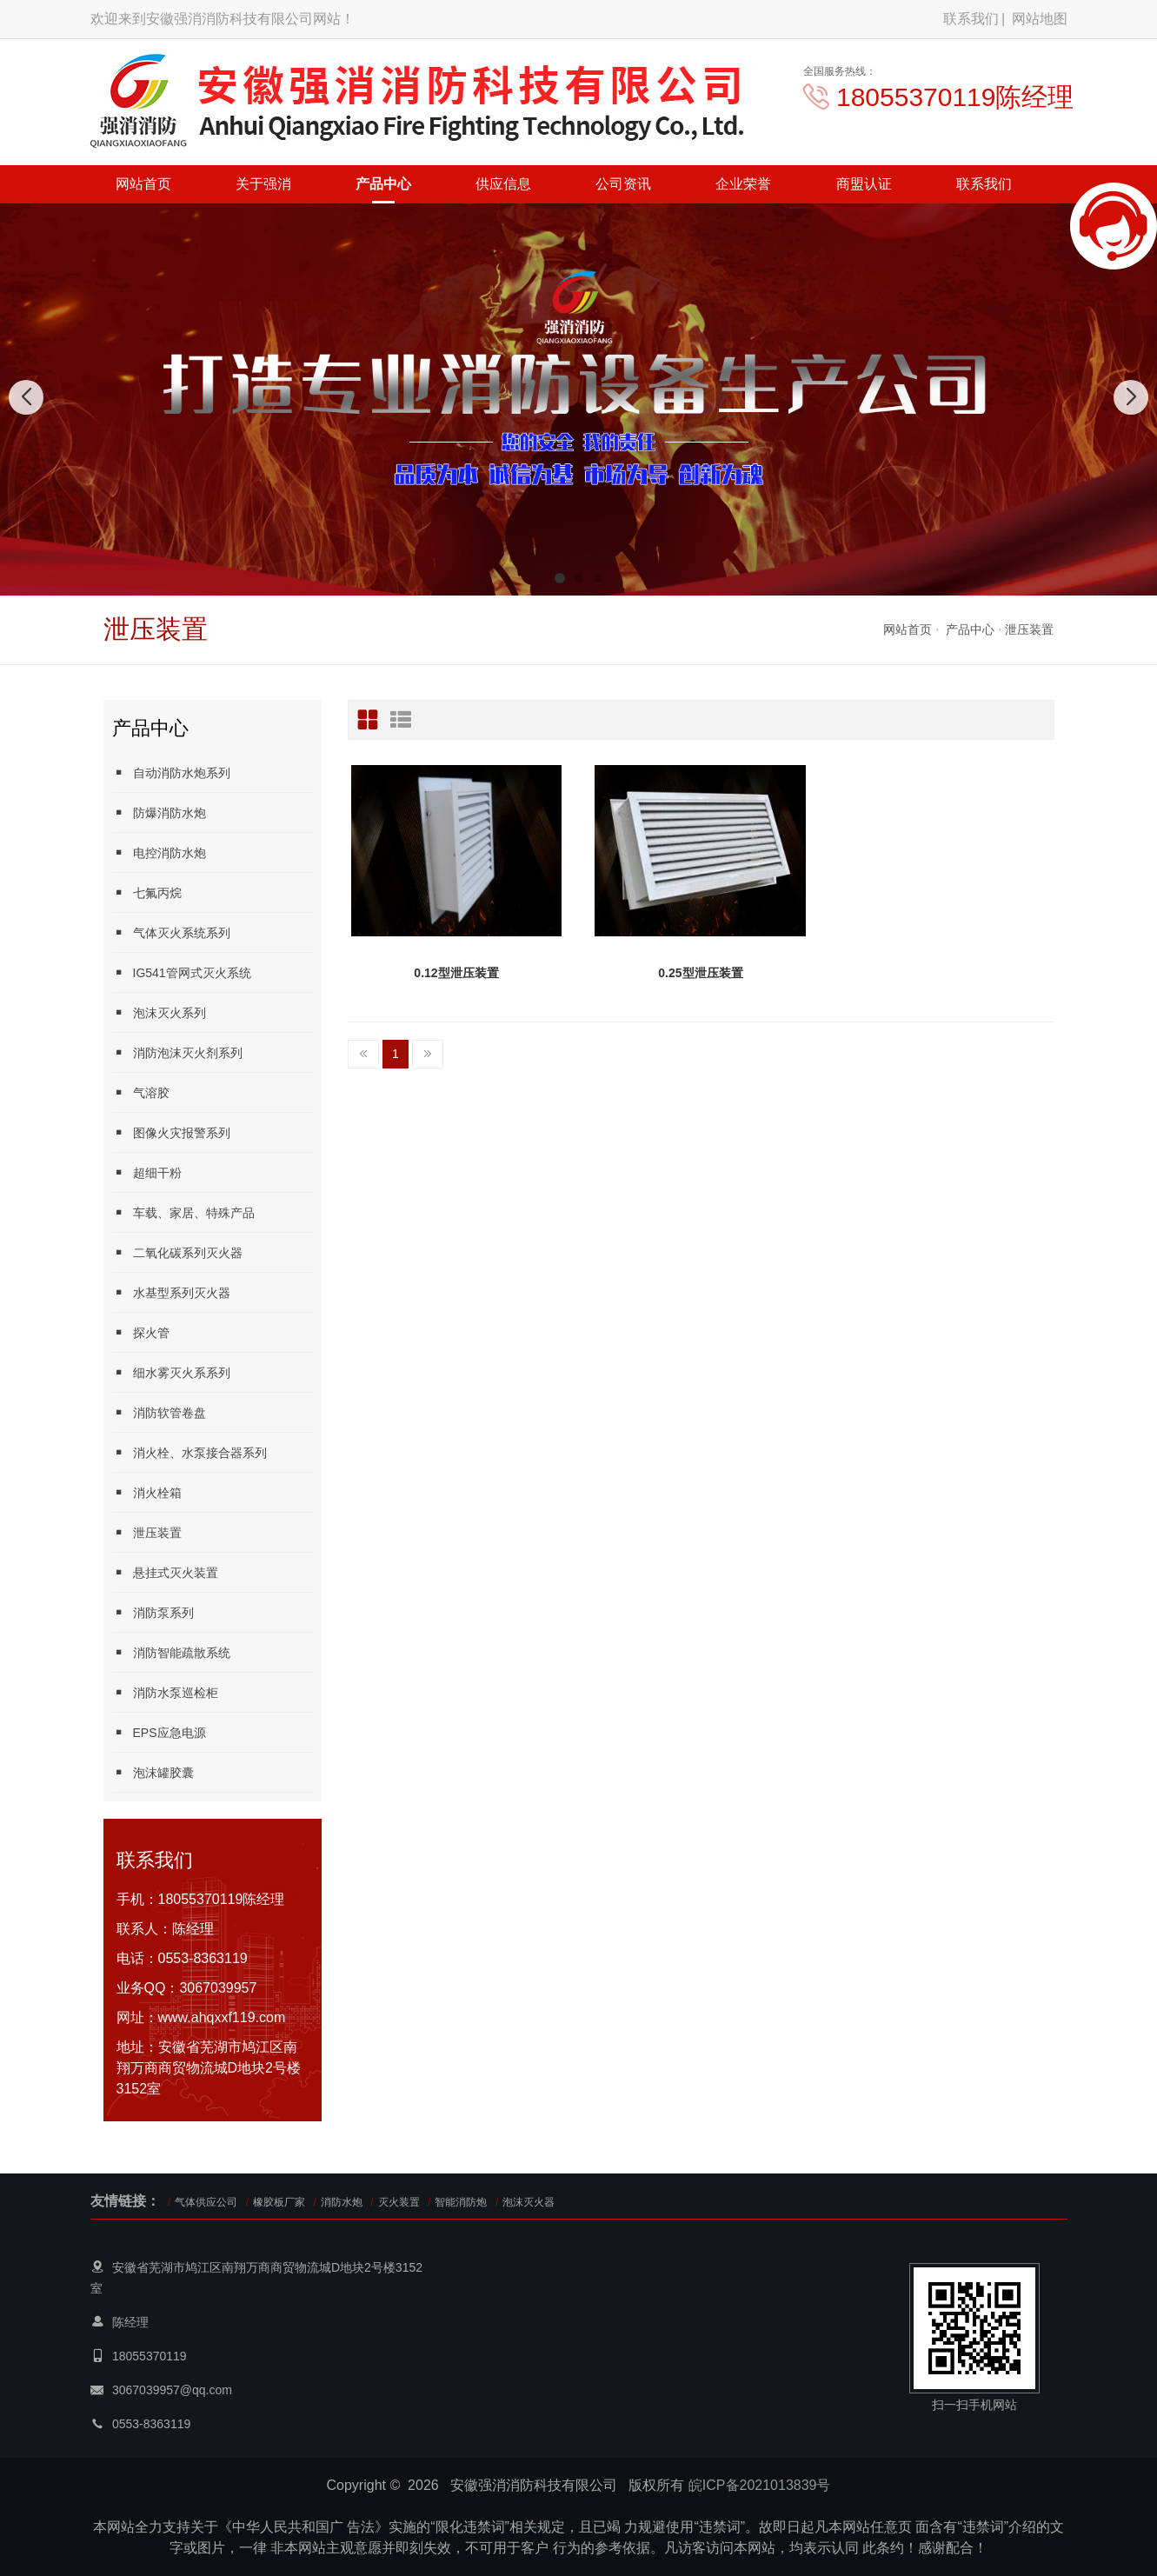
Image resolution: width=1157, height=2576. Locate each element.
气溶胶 (141, 1092)
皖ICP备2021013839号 (759, 2485)
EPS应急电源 (159, 1732)
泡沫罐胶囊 (153, 1772)
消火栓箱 (147, 1492)
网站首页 (143, 183)
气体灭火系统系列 (171, 932)
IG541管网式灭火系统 (181, 972)
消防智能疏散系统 (171, 1652)
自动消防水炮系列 (171, 772)
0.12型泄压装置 (456, 973)
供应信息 (503, 183)
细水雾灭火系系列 (171, 1372)
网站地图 (1039, 18)
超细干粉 (147, 1172)
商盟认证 (864, 183)
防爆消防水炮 (159, 812)
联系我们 (971, 18)
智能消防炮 (461, 2202)
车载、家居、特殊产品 (183, 1212)
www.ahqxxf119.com (222, 2017)
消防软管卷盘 (159, 1412)
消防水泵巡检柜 (165, 1692)
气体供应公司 (206, 2202)
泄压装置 (1029, 629)
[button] (560, 578)
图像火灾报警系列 (171, 1132)
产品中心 (383, 183)
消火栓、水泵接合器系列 (189, 1452)
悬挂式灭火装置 (165, 1572)
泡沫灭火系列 (159, 1012)
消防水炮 (341, 2202)
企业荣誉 (743, 183)
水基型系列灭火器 (171, 1292)
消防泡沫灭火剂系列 (177, 1052)
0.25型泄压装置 (700, 973)
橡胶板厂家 (279, 2202)
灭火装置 (399, 2202)
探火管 (141, 1332)
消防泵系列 (153, 1612)
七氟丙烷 (147, 892)
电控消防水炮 (159, 852)
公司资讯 (623, 183)
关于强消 (263, 183)
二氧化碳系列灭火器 (177, 1252)
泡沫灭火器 (528, 2202)
